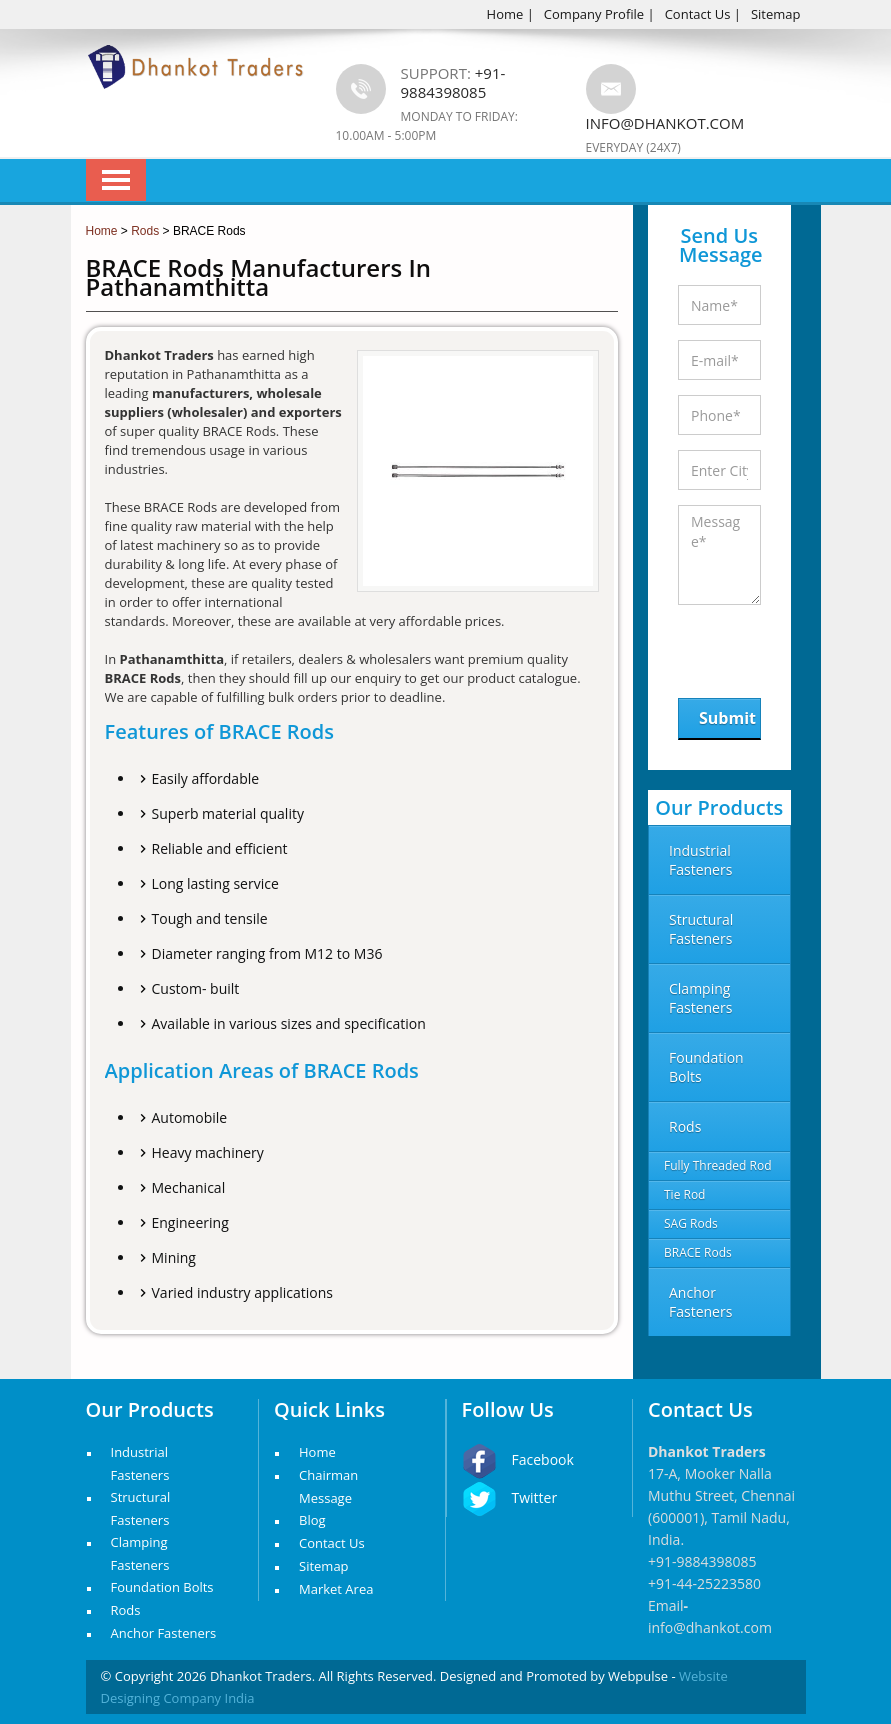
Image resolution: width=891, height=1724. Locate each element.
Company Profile (594, 14)
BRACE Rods (698, 1252)
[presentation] (781, 646)
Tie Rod (684, 1194)
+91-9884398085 (702, 1561)
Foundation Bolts (162, 1587)
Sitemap (776, 14)
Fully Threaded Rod (718, 1165)
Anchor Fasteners (164, 1633)
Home (505, 14)
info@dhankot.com (665, 123)
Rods (126, 1610)
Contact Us (698, 14)
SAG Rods (691, 1223)
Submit (727, 718)
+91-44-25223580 (704, 1583)
